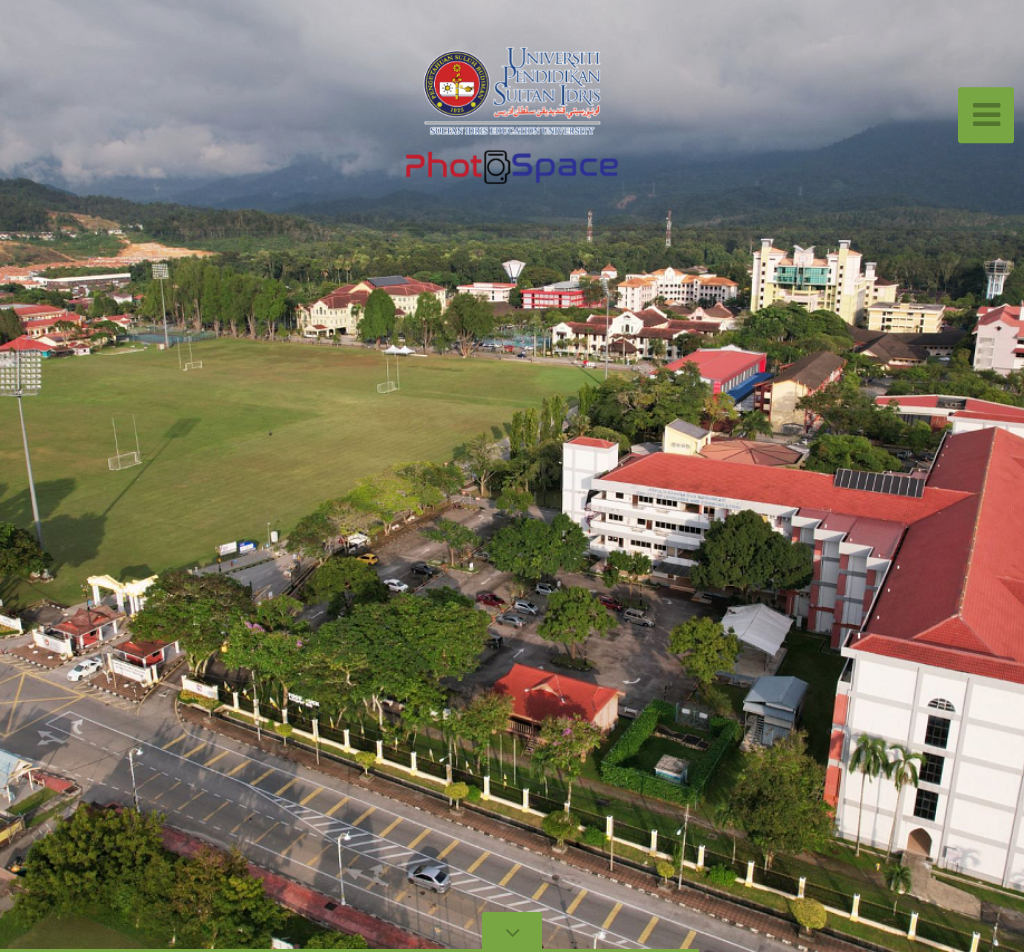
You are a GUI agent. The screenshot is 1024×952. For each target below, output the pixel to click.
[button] (60, 476)
